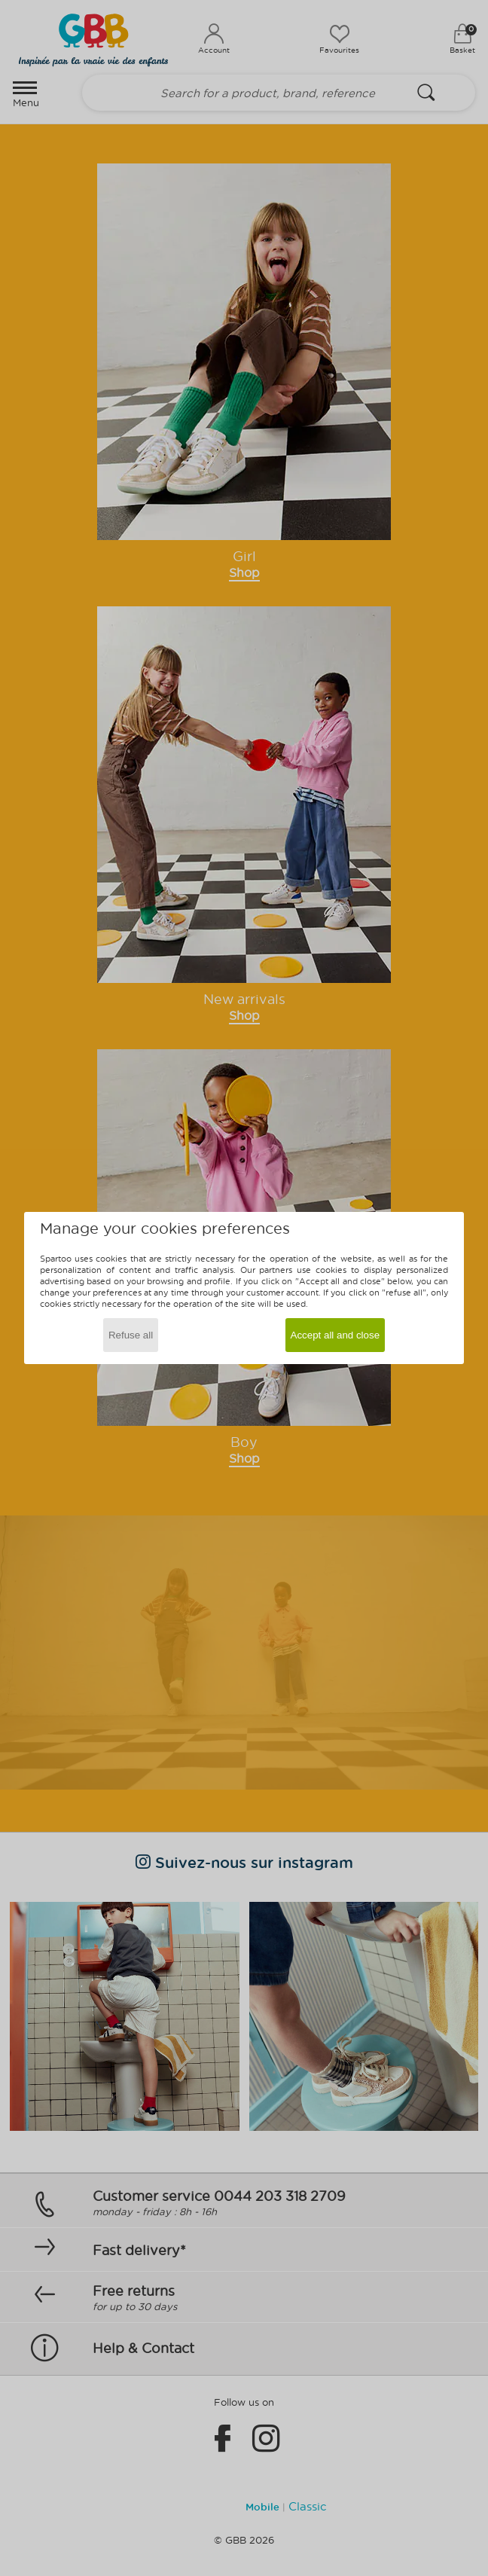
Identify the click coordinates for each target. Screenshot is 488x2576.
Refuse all (130, 1335)
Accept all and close (335, 1335)
